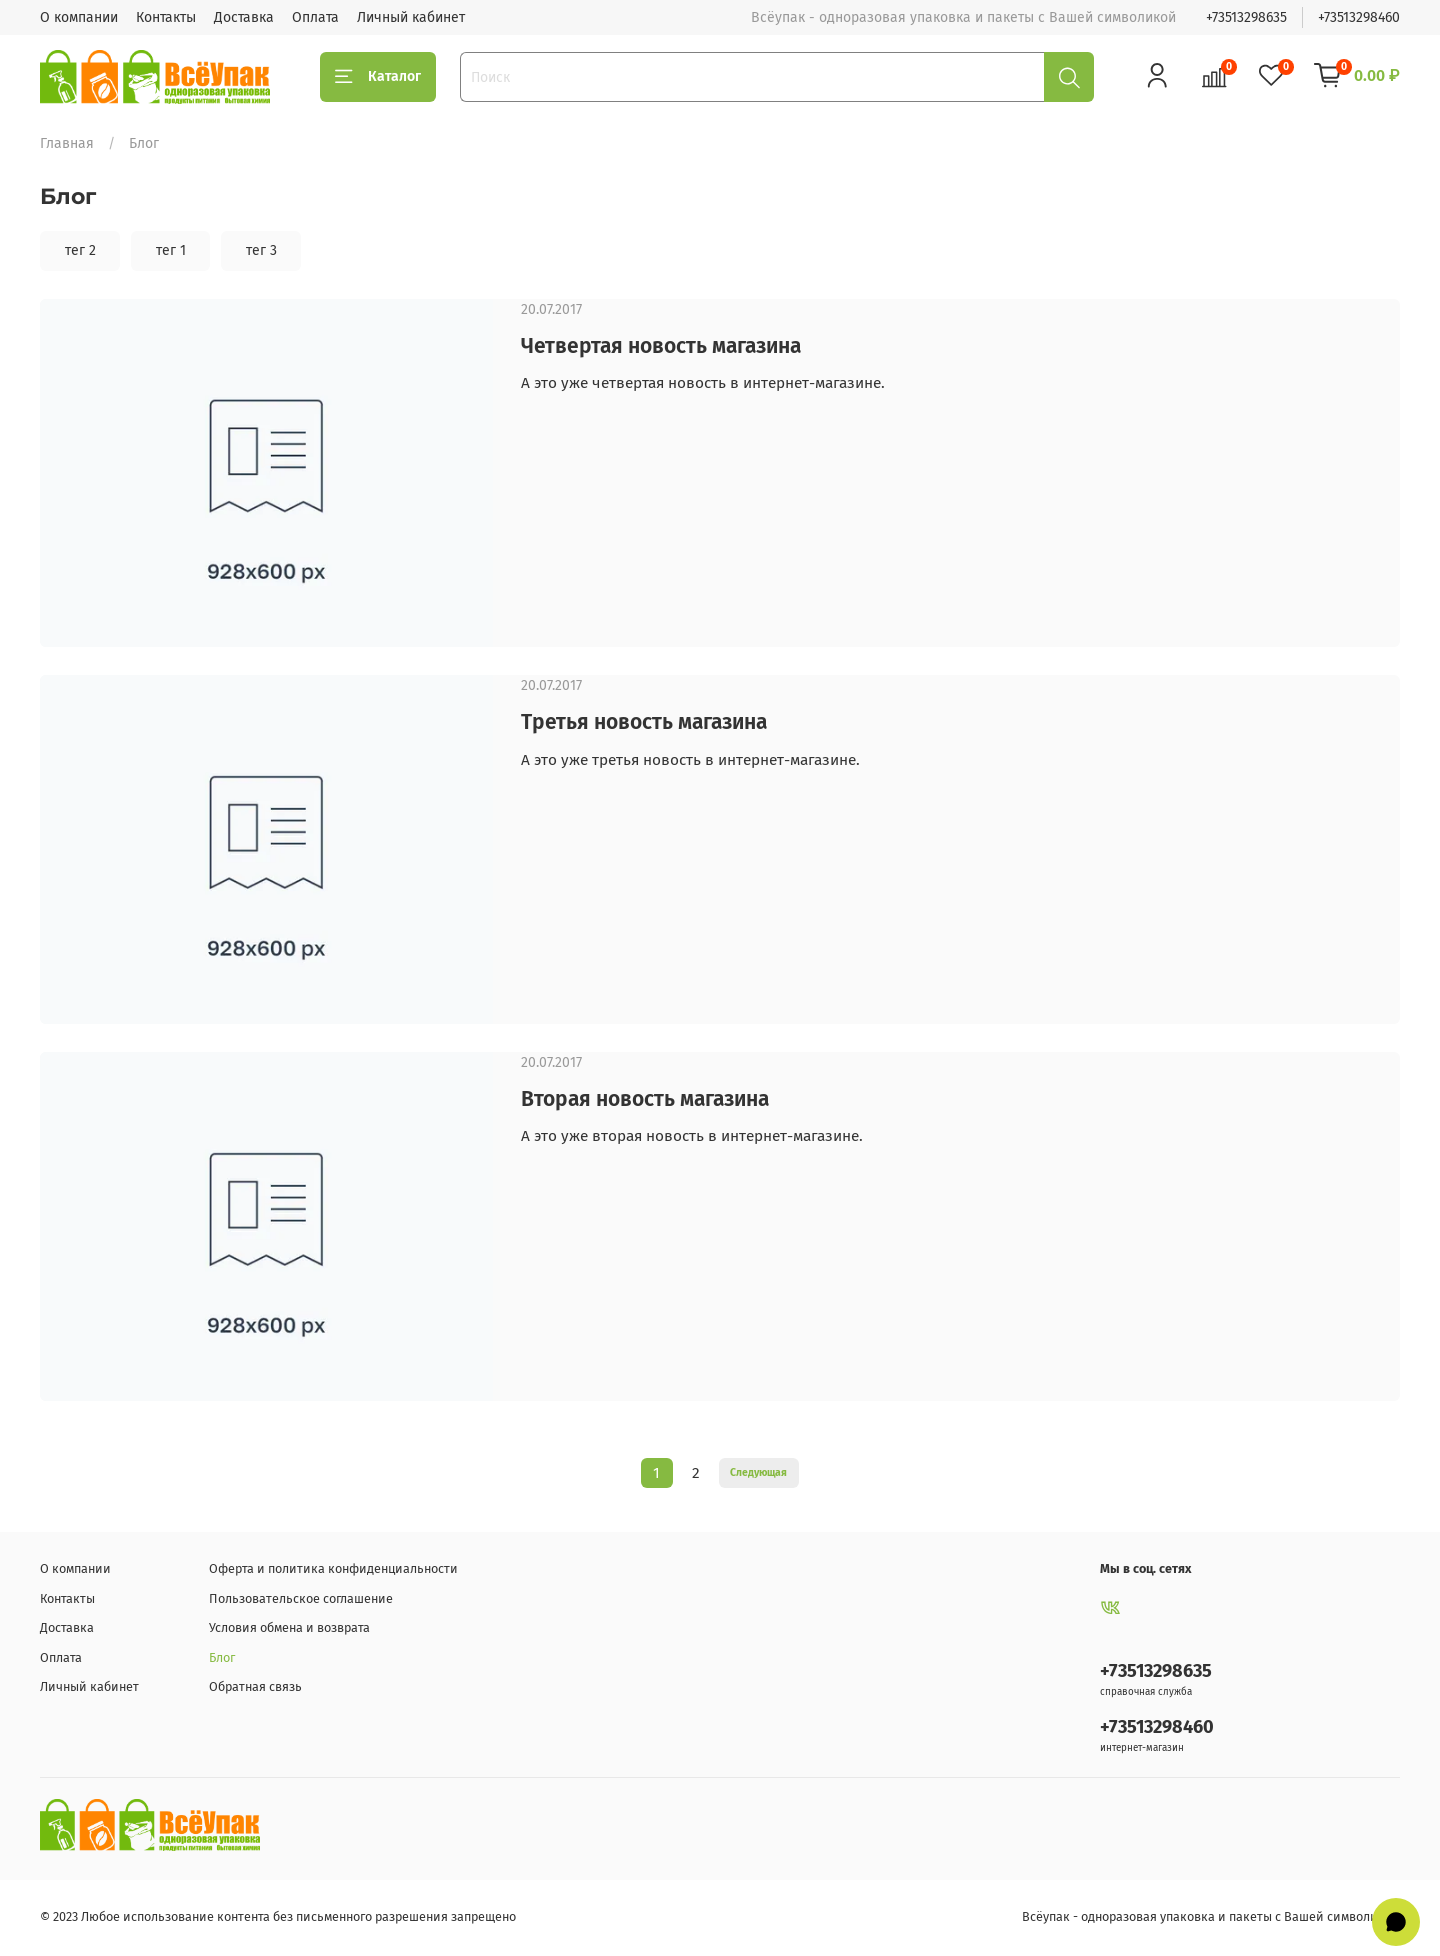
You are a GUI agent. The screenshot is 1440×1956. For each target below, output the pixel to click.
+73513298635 (1246, 17)
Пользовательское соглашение (301, 1598)
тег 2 (80, 250)
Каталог (378, 77)
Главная (67, 143)
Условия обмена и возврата (289, 1627)
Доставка (244, 17)
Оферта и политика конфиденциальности (333, 1568)
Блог (222, 1657)
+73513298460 (1359, 17)
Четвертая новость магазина (661, 346)
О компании (79, 17)
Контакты (166, 17)
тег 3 (261, 250)
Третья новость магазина (644, 722)
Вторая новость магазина (645, 1099)
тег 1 (171, 250)
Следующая (758, 1472)
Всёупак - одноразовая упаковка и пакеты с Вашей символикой (1211, 1916)
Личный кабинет (411, 17)
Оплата (315, 17)
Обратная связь (255, 1686)
